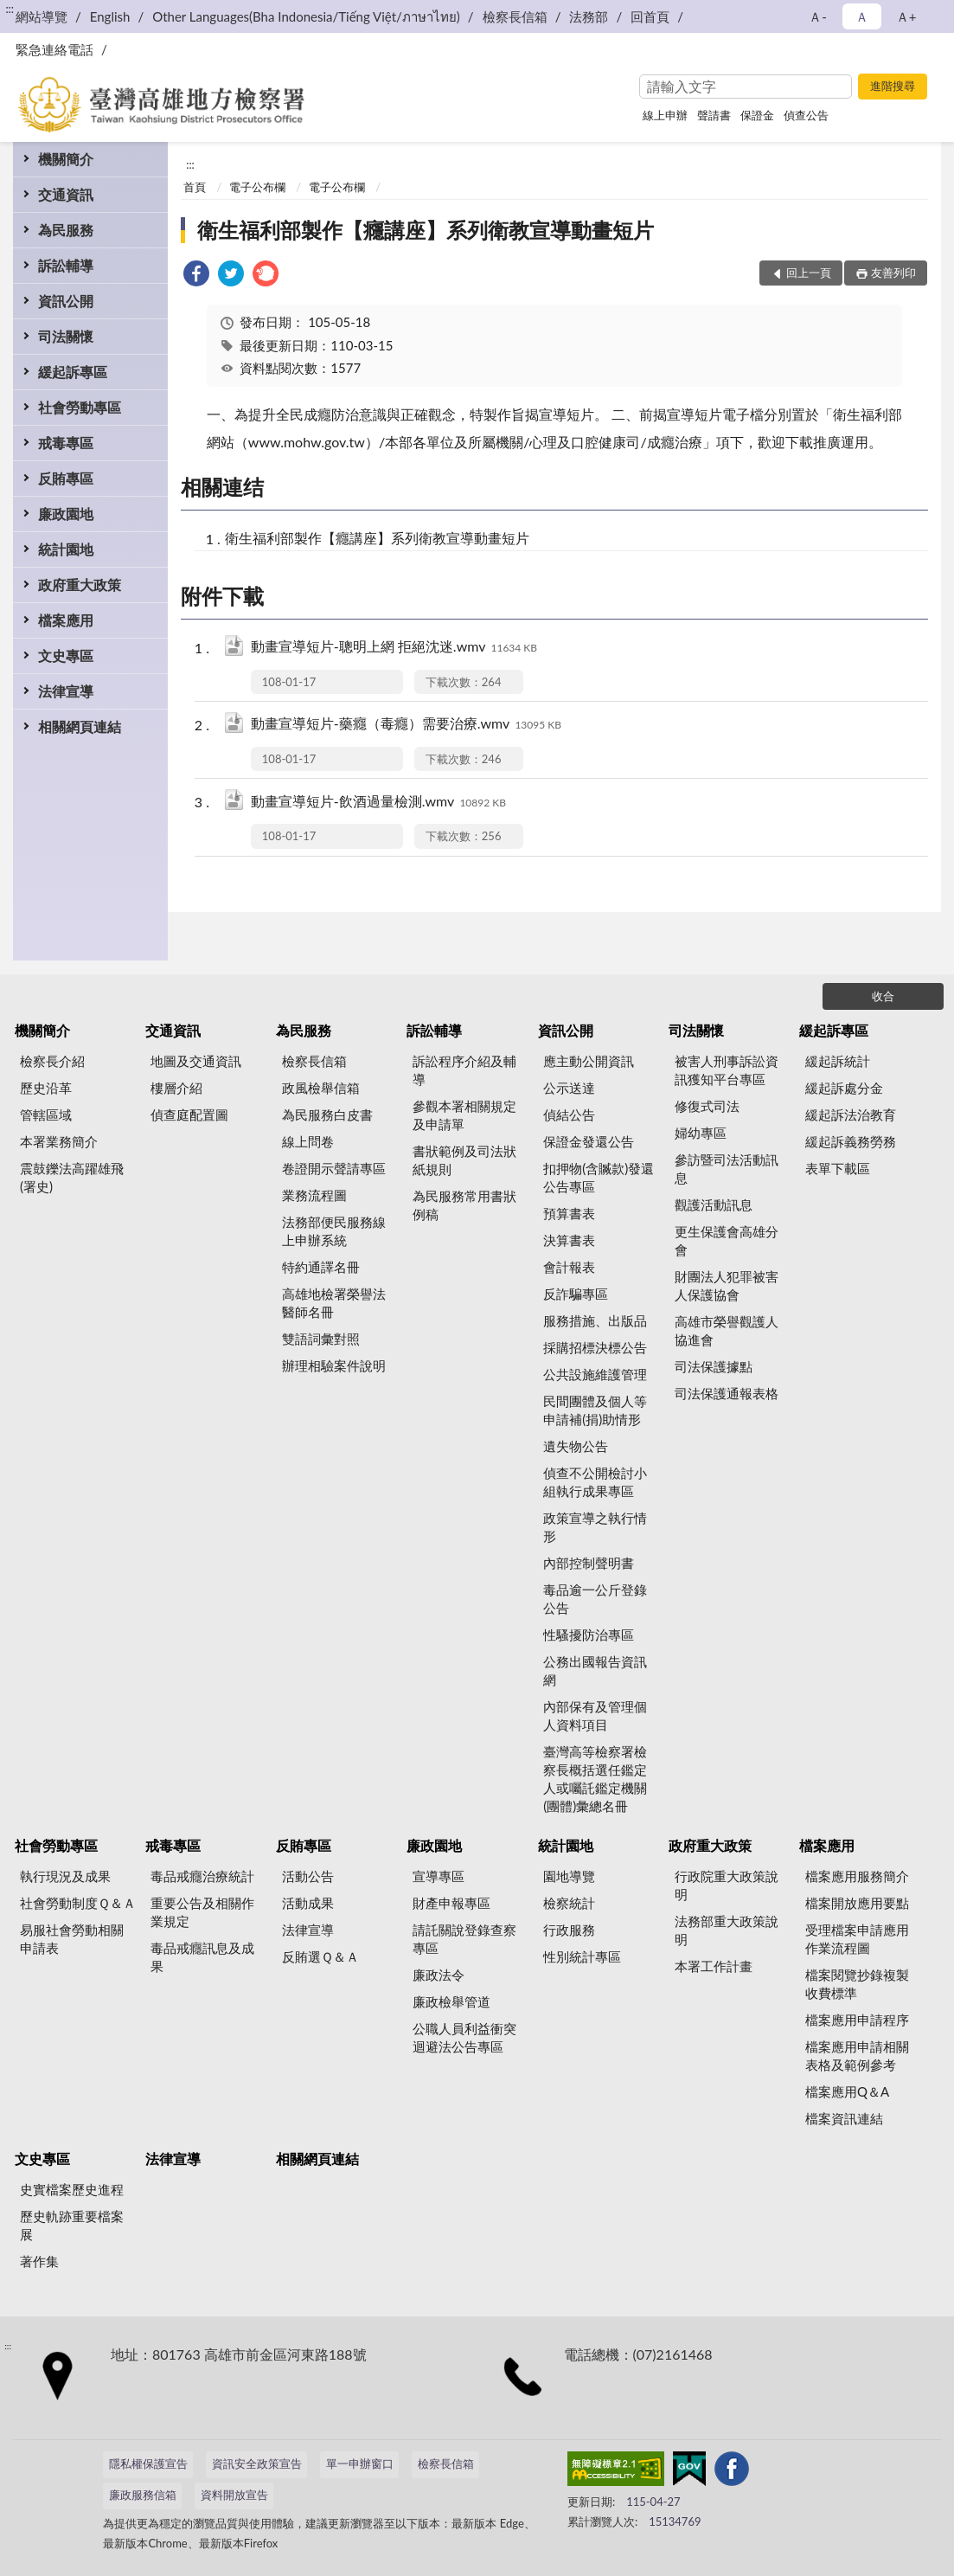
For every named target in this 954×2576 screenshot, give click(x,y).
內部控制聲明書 (588, 1563)
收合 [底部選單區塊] (883, 996)
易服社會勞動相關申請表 (72, 1939)
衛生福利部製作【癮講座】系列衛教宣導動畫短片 (425, 229)
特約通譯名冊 (321, 1267)
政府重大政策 (79, 584)
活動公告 (308, 1876)
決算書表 (569, 1240)
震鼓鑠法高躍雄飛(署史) (72, 1177)
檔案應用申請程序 (857, 2019)
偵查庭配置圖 (189, 1114)
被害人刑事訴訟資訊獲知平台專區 (726, 1070)
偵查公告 (806, 115)
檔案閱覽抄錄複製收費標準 (857, 1984)
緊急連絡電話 (54, 49)
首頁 (194, 187)
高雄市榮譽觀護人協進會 (726, 1330)
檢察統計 (569, 1903)
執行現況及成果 (65, 1876)
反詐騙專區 (575, 1293)
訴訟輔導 (65, 265)
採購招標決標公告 (595, 1347)
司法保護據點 (713, 1366)
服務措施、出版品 (595, 1320)
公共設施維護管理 (595, 1374)
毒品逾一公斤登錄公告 (595, 1599)
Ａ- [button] (818, 16)
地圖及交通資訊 (195, 1061)
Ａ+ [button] (906, 16)
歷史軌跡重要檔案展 (72, 2225)
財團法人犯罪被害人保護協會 (726, 1285)
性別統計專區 (582, 1956)
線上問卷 (308, 1141)
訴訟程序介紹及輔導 (464, 1070)
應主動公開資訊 (588, 1061)
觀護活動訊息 (713, 1204)
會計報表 (569, 1267)
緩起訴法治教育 (850, 1114)
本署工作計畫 (713, 1966)
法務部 (588, 16)
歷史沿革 (46, 1087)
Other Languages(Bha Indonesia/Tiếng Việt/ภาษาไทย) (306, 16)
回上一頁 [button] (808, 272)
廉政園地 (65, 513)
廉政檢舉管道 (451, 2001)
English (110, 16)
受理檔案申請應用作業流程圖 (857, 1939)
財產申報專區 (451, 1903)
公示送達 (569, 1087)
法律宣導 (65, 691)
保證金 (757, 115)
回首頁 (650, 16)
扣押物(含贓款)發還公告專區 (598, 1177)
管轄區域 (46, 1114)
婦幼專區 (701, 1132)
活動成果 (308, 1903)
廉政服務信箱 (142, 2495)
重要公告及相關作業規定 (202, 1912)
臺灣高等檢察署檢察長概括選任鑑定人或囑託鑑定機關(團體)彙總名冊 (595, 1779)
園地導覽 (569, 1876)
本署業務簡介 (59, 1141)
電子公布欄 (257, 187)
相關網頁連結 (79, 726)
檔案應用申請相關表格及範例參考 (857, 2055)
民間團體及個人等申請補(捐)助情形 (595, 1410)
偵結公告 (569, 1114)
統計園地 (65, 549)
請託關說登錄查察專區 (464, 1939)
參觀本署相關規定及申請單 (464, 1115)
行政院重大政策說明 (726, 1885)
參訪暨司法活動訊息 (726, 1168)
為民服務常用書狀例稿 (464, 1205)
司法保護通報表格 (726, 1393)
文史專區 (65, 655)
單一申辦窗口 (360, 2463)
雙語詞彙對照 (321, 1338)
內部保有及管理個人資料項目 (595, 1715)
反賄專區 (65, 478)
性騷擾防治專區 (588, 1634)
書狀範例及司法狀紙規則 (464, 1160)
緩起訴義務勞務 (850, 1141)
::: (9, 9)
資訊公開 (65, 300)
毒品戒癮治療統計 (202, 1876)
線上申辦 (665, 115)
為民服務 (65, 230)
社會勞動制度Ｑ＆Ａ (78, 1903)
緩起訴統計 (837, 1061)
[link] (196, 275)
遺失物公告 (575, 1446)
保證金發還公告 (588, 1141)
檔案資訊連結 (844, 2118)
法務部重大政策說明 (726, 1930)
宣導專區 (438, 1876)
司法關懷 (65, 336)
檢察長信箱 (515, 16)
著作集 (39, 2261)
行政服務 (569, 1929)
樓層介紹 (176, 1087)
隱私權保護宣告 (148, 2463)
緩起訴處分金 (844, 1087)
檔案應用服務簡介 (857, 1876)
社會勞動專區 (79, 407)
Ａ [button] (861, 16)
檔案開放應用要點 (857, 1903)
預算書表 (569, 1213)
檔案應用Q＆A (847, 2091)
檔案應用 (65, 620)
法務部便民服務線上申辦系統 (334, 1231)
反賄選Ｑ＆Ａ (320, 1956)
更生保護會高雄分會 (726, 1240)
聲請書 (714, 115)
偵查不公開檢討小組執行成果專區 (595, 1482)
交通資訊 (65, 194)
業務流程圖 (314, 1195)
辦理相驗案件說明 (334, 1365)
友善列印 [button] (893, 272)
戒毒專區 (65, 442)
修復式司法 (707, 1106)
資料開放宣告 (234, 2495)
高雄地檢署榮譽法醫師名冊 (334, 1303)
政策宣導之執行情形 (595, 1527)
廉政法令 (438, 1974)
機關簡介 (65, 159)
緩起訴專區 (72, 371)
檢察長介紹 (52, 1061)
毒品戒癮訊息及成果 (202, 1957)
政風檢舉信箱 (321, 1087)
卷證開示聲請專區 (334, 1168)
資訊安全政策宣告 (257, 2463)
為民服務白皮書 (327, 1114)
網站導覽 (41, 16)
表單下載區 (837, 1168)
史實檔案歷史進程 (72, 2189)
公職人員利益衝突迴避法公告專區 (464, 2037)
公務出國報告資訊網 (595, 1670)
